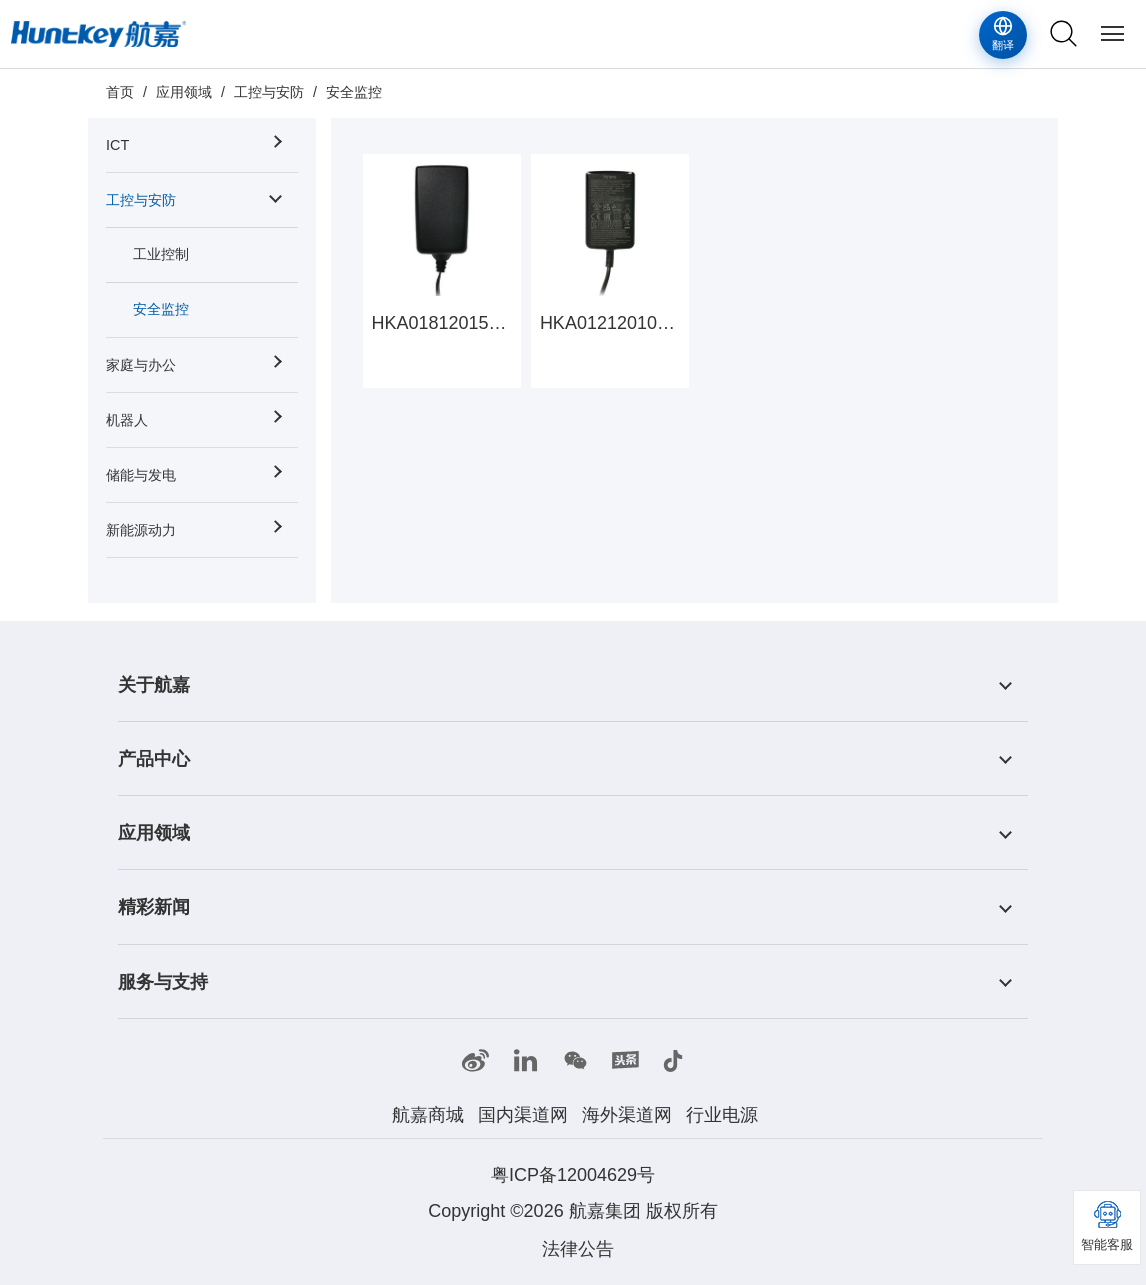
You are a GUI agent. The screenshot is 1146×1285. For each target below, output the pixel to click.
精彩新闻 (154, 908)
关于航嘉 (154, 685)
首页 (120, 92)
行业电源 (722, 1115)
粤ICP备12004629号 (573, 1175)
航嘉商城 (428, 1115)
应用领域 (184, 92)
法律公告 (578, 1249)
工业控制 (161, 254)
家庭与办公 (141, 365)
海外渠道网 (627, 1115)
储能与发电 (141, 475)
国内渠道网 (523, 1115)
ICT (117, 145)
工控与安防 (269, 92)
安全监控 (354, 92)
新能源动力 (141, 530)
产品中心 (154, 759)
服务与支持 (163, 982)
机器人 (127, 420)
